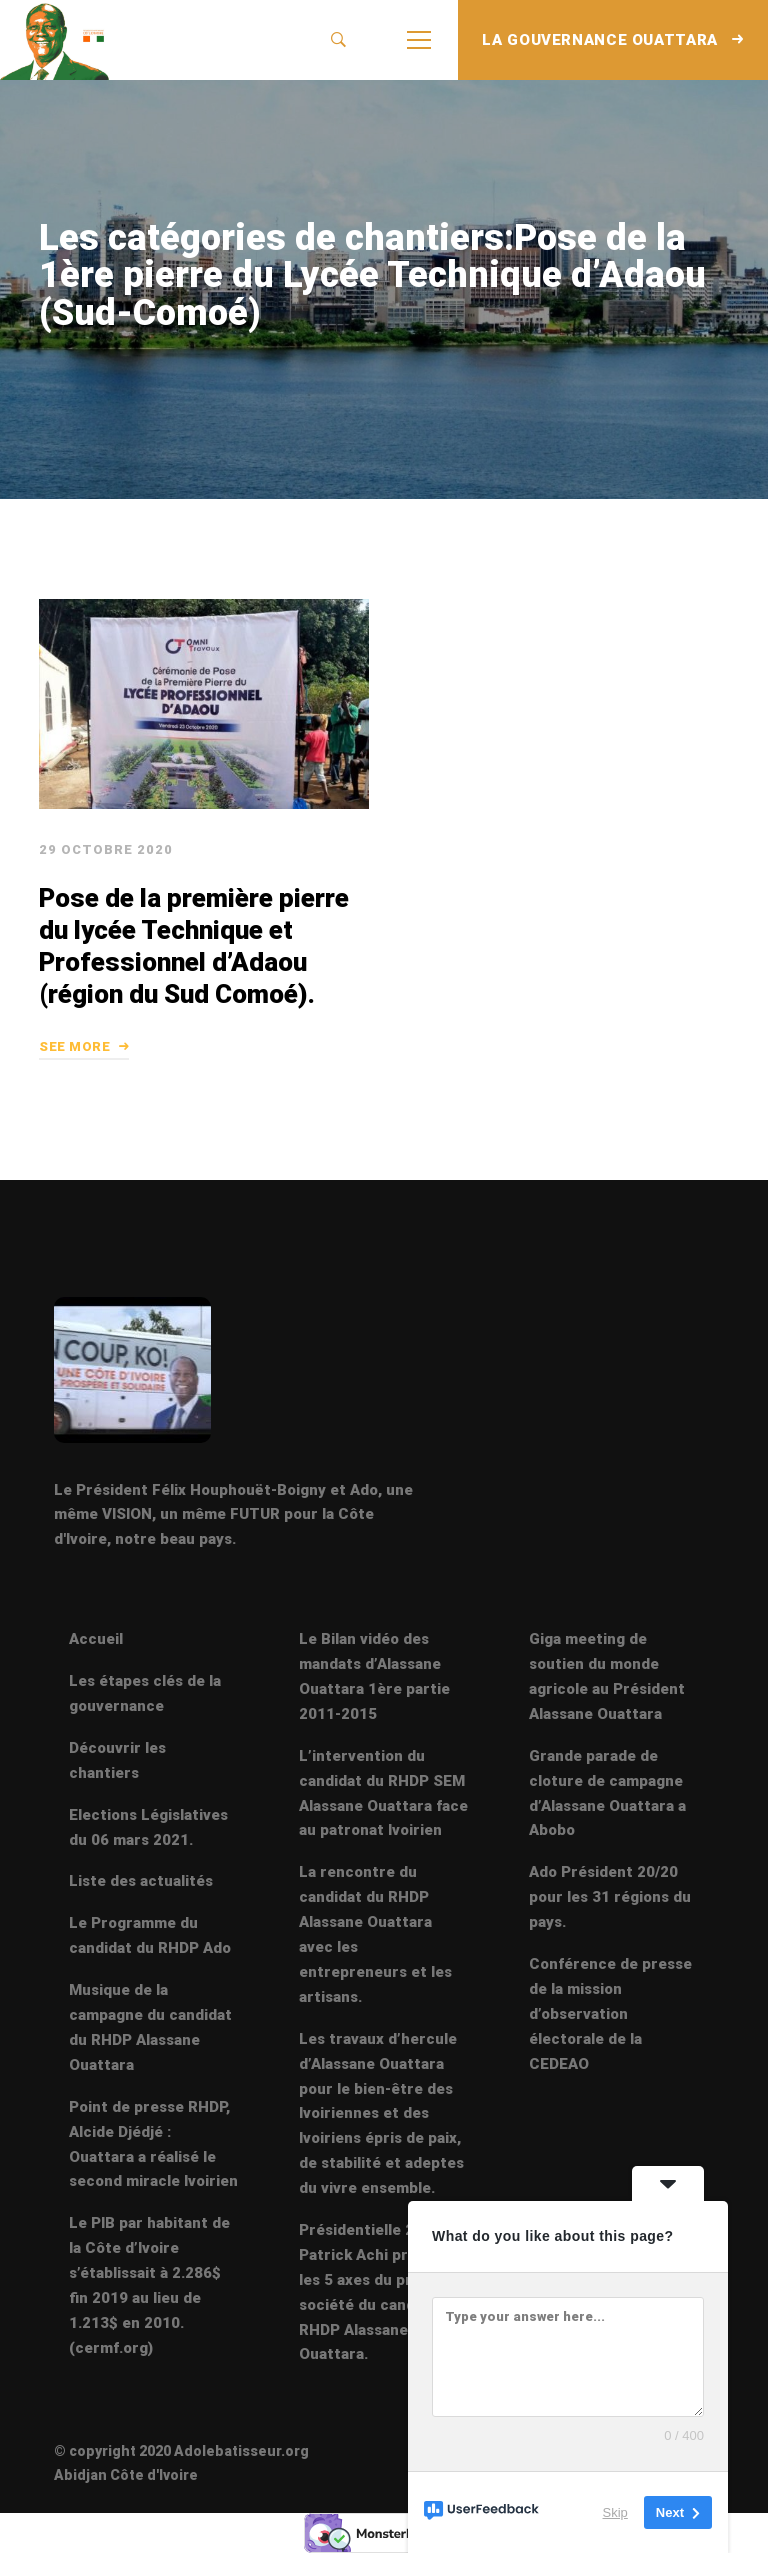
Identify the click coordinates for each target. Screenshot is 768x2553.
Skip (615, 2512)
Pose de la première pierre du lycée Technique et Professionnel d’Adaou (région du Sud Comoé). (194, 946)
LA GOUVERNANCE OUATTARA (613, 40)
